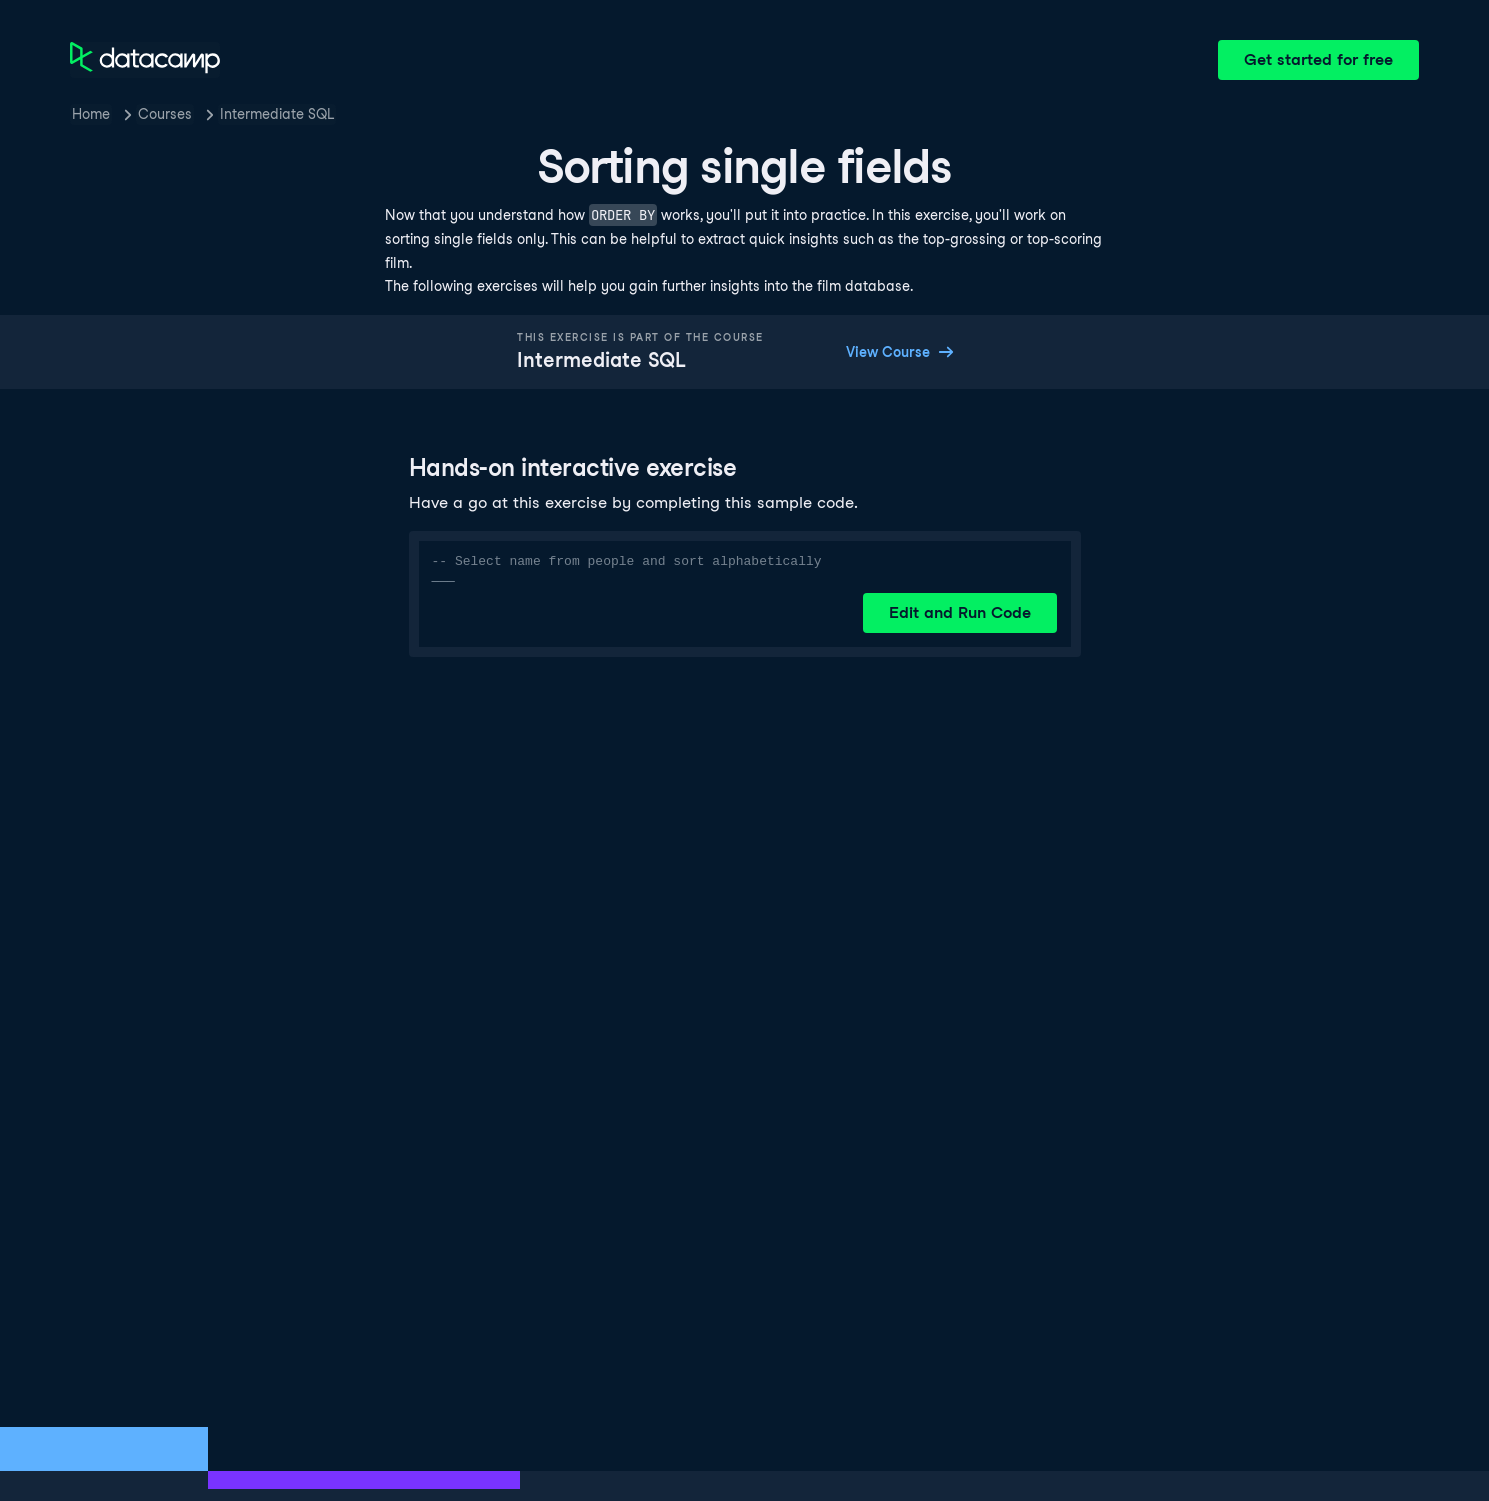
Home (91, 114)
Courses (165, 114)
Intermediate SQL (277, 114)
